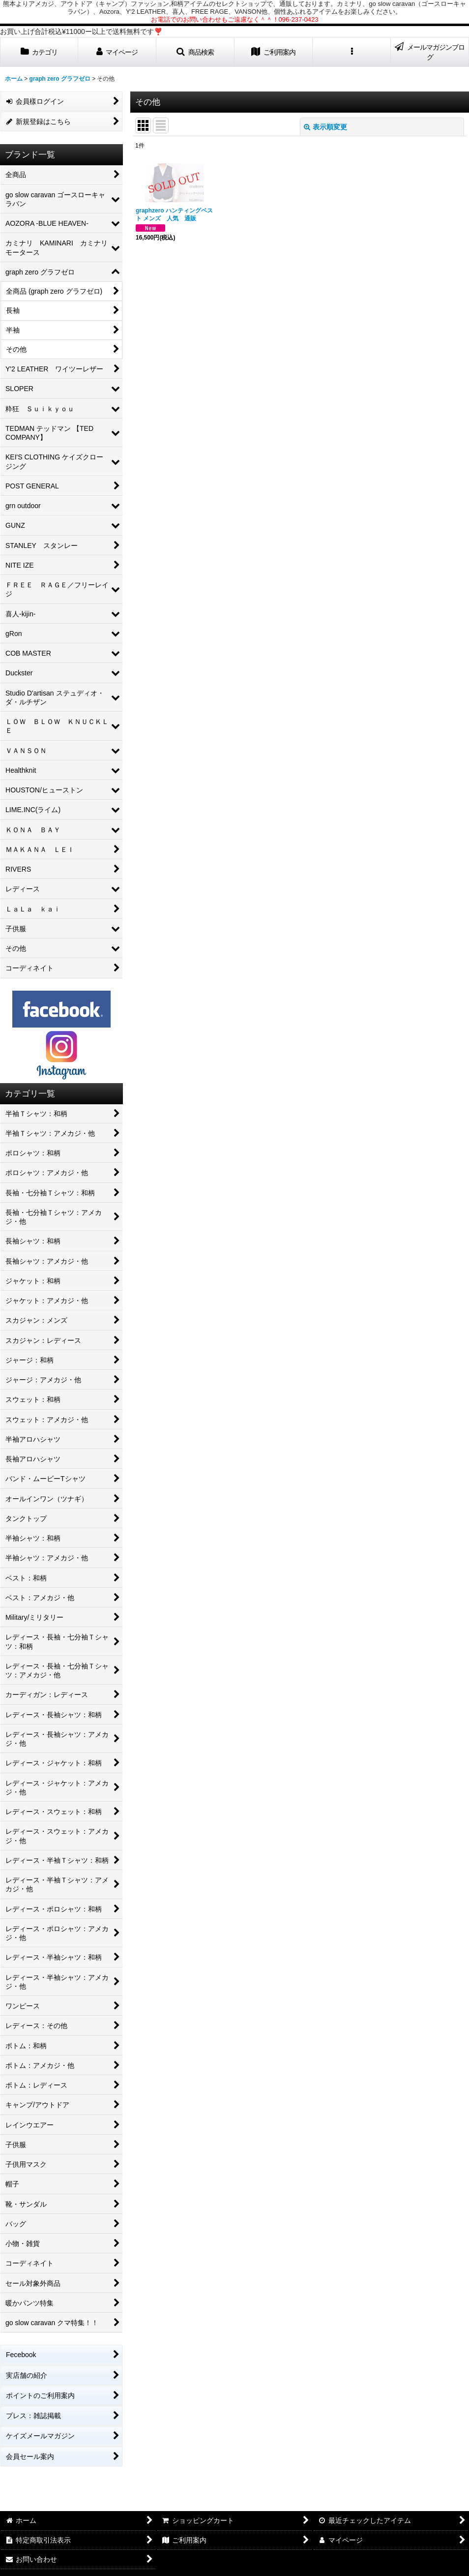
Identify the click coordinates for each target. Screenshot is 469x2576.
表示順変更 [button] (325, 127)
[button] (195, 51)
